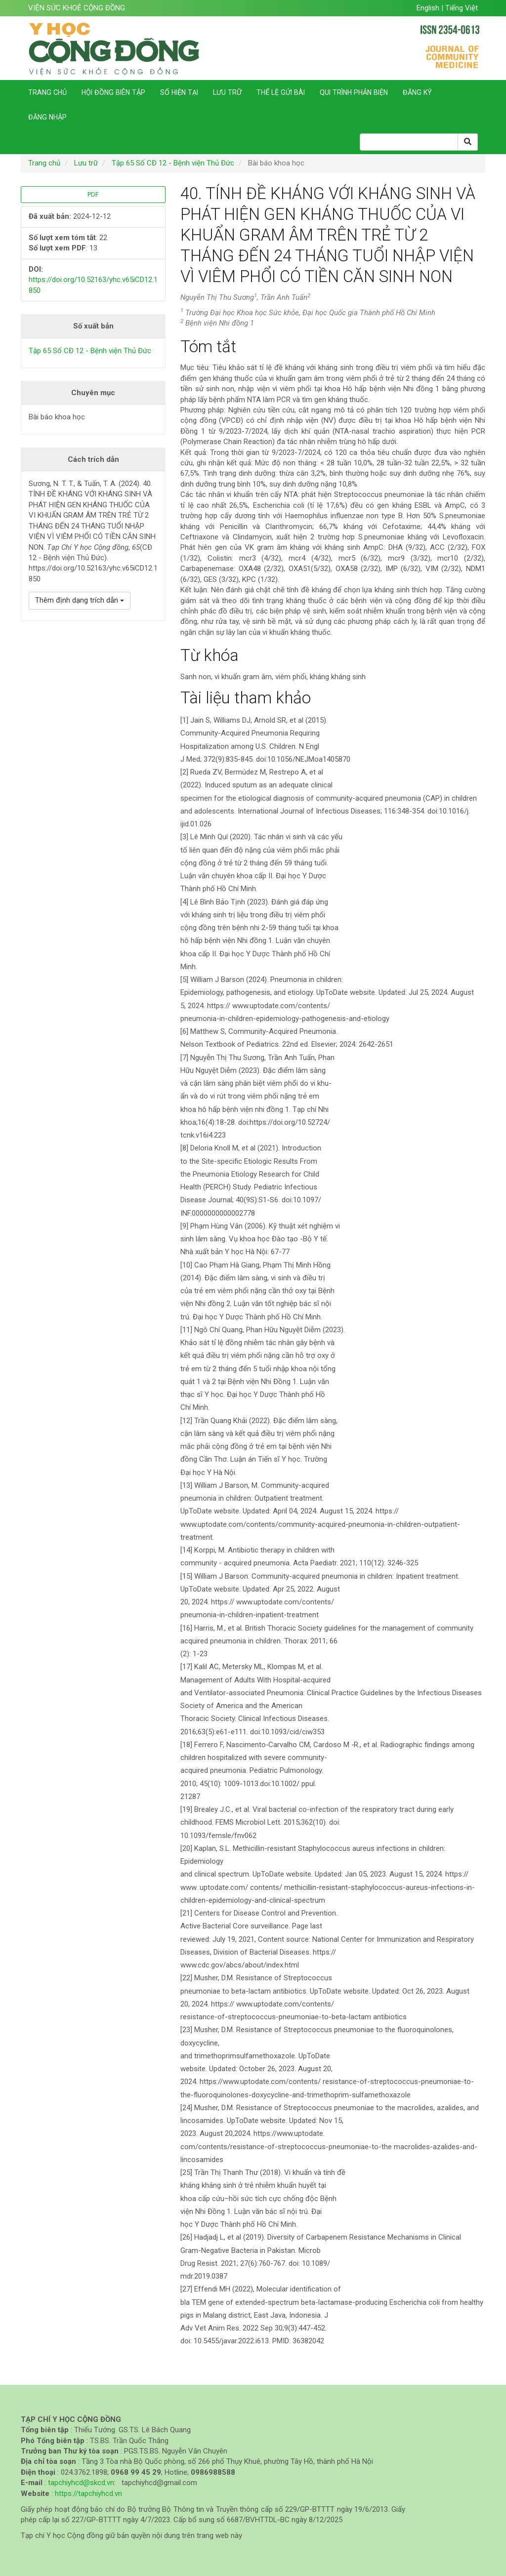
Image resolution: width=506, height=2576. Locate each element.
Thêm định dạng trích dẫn (79, 600)
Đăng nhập (47, 117)
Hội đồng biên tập (113, 92)
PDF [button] (93, 194)
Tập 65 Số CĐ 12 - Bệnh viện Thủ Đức (173, 163)
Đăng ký (417, 92)
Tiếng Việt (461, 7)
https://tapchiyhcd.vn (88, 2493)
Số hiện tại (179, 92)
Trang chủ (47, 92)
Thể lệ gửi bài (280, 92)
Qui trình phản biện (354, 92)
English (429, 7)
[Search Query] (409, 142)
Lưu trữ (227, 92)
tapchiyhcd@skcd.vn (81, 2482)
